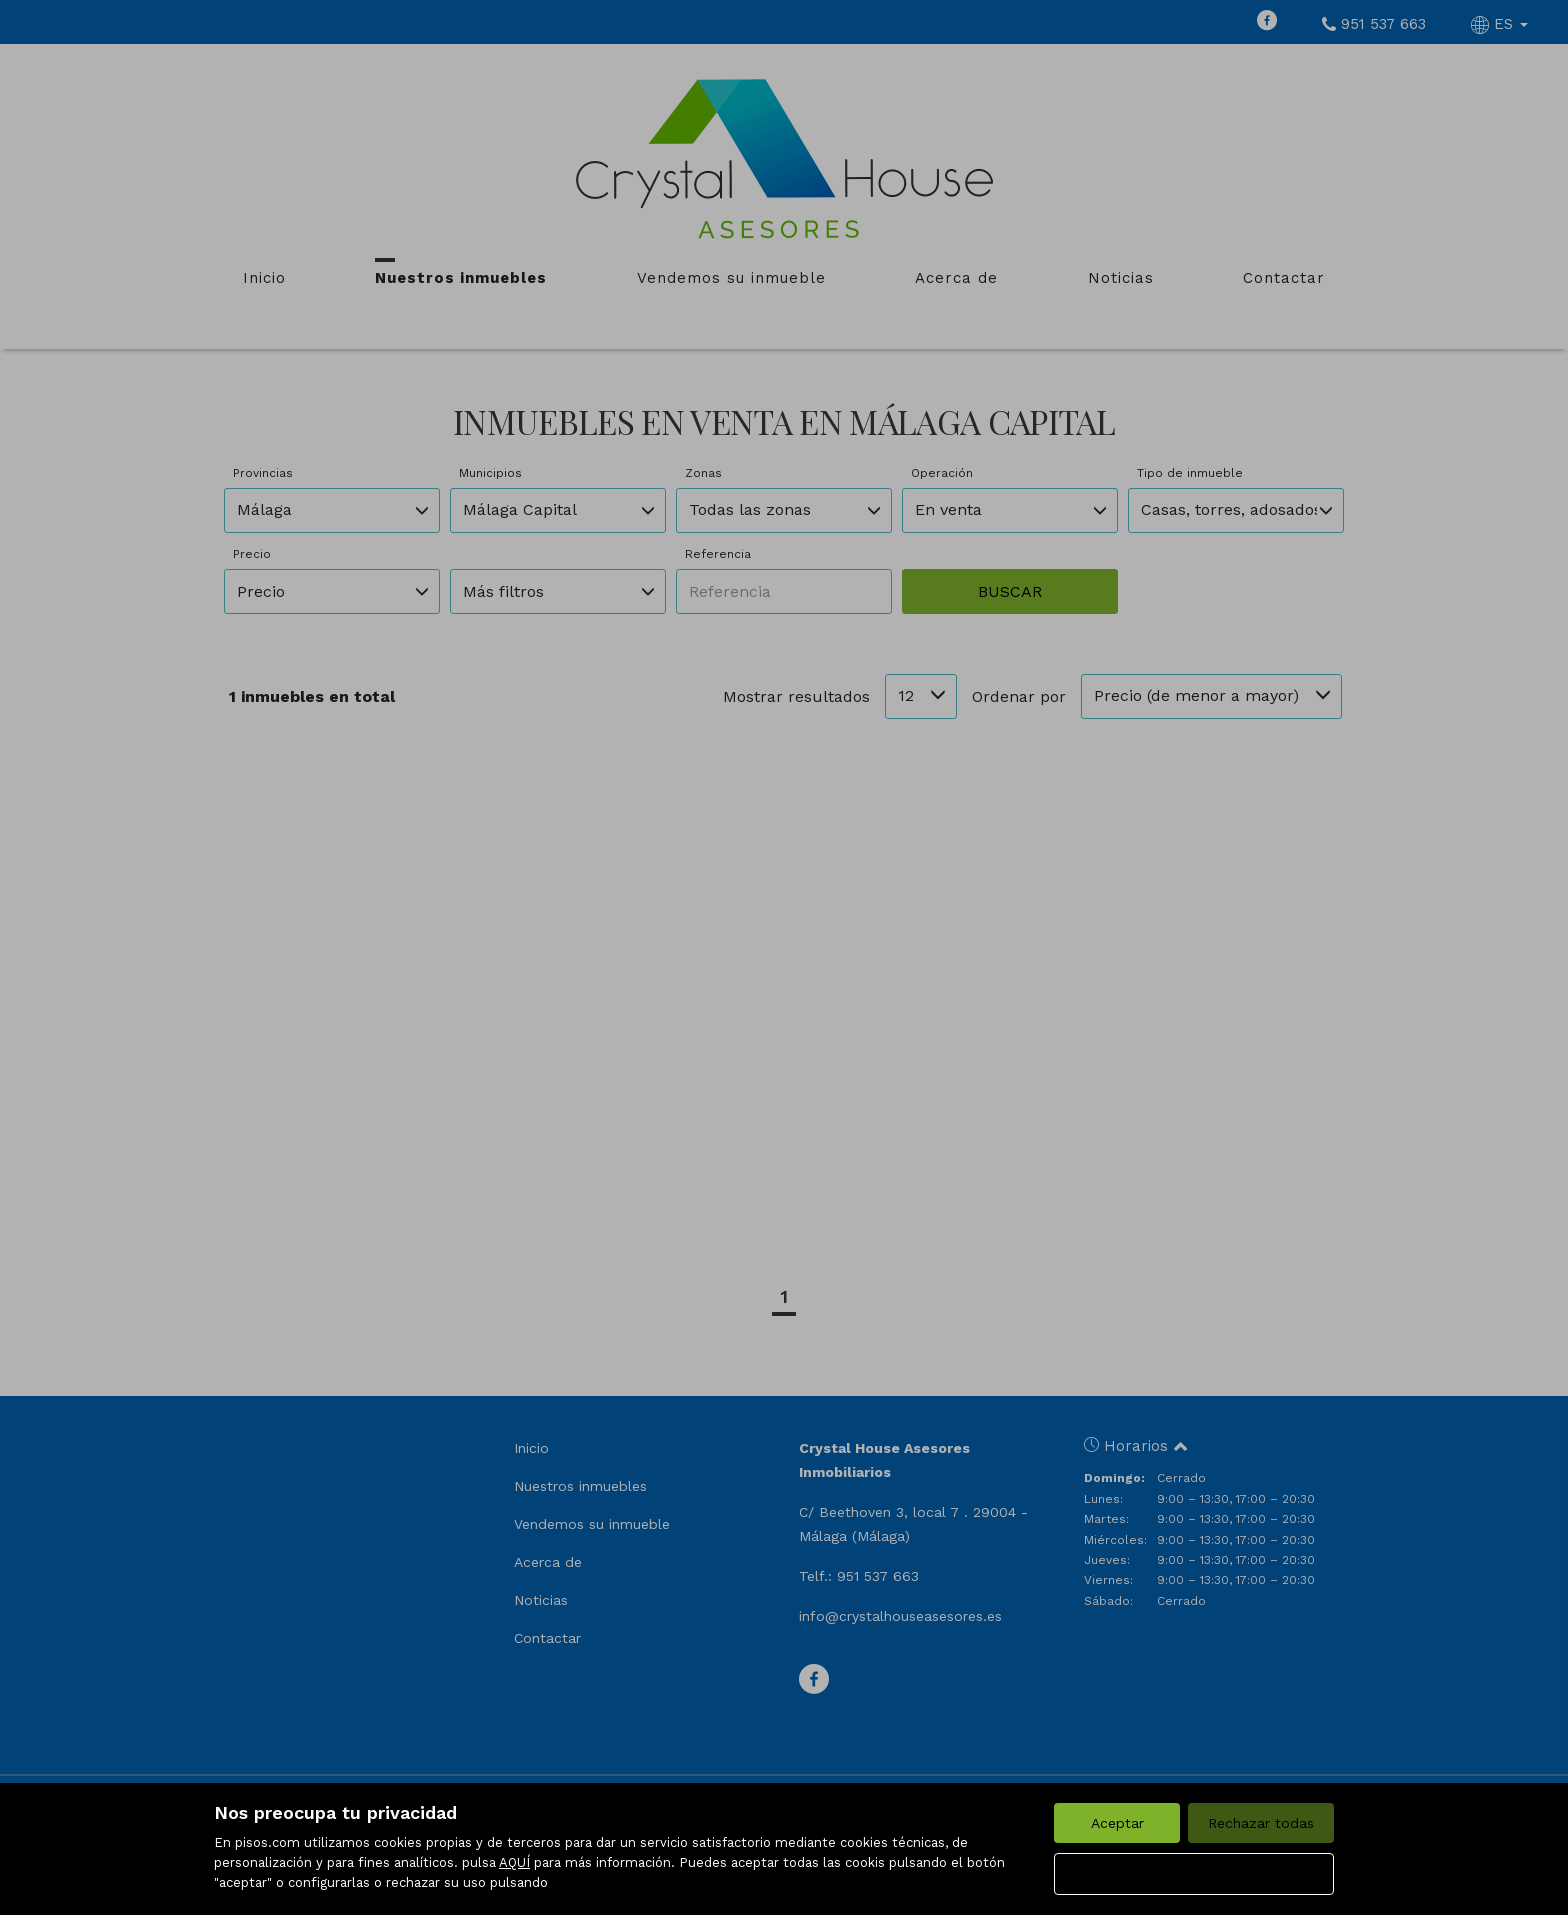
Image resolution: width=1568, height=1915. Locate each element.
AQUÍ (514, 1862)
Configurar (1194, 1874)
